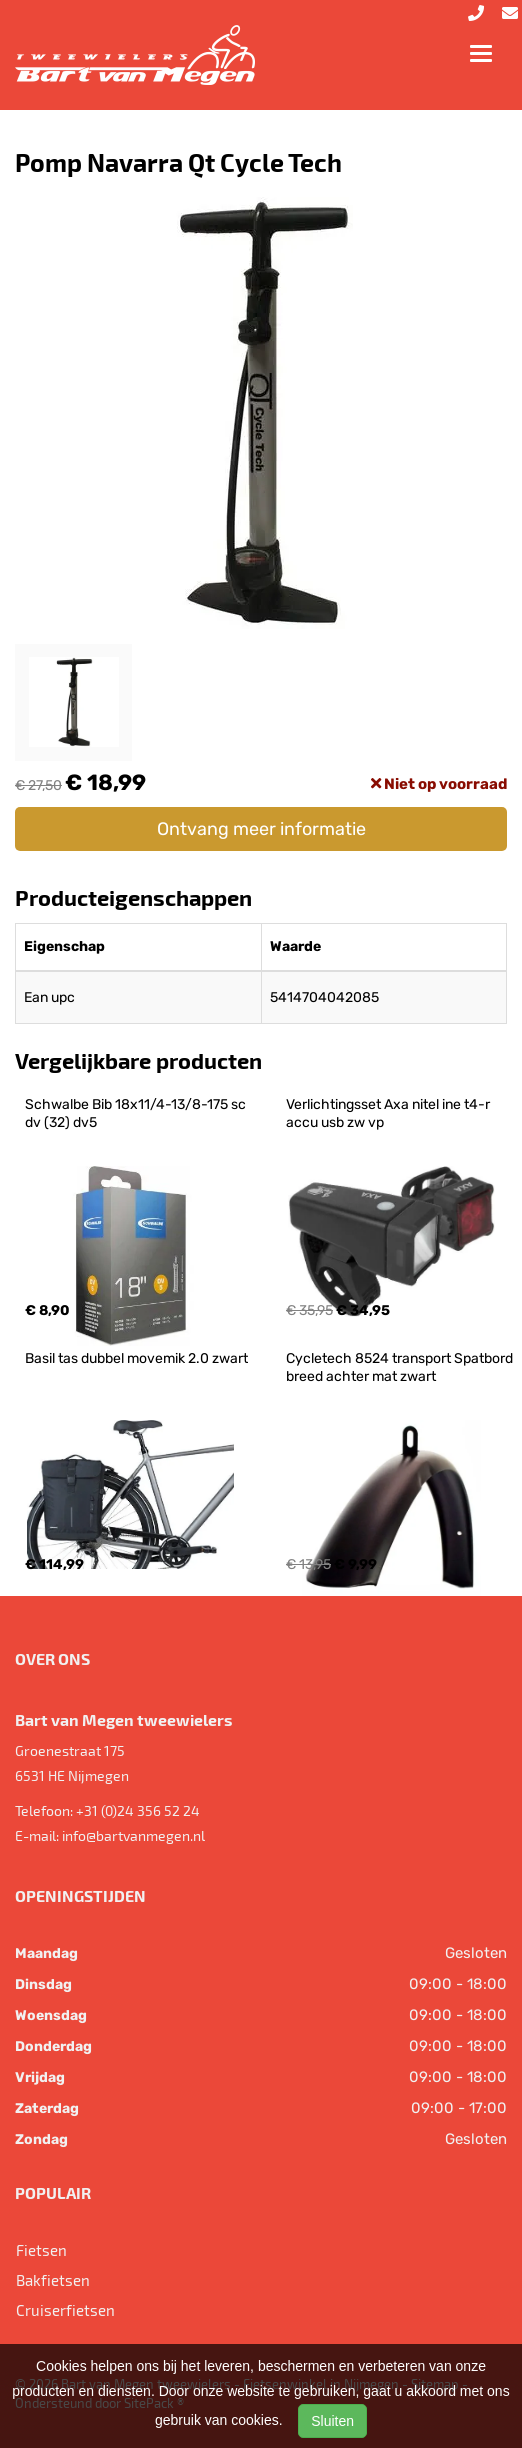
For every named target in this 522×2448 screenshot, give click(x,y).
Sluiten (332, 2421)
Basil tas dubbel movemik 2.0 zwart (136, 1358)
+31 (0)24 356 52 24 (138, 1810)
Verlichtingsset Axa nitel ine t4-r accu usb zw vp (389, 1113)
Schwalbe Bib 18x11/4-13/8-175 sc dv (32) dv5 (137, 1113)
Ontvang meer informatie (261, 829)
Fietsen (41, 2250)
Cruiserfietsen (65, 2310)
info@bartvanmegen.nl (133, 1835)
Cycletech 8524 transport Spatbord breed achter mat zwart (401, 1367)
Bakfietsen (53, 2280)
